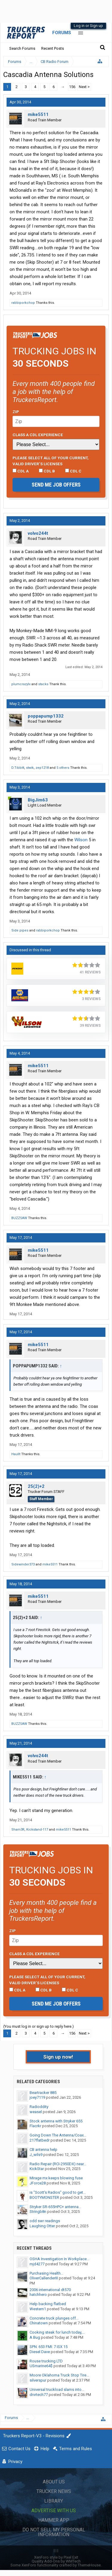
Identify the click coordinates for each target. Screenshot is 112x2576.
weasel (36, 2112)
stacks (43, 684)
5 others (62, 768)
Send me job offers (56, 484)
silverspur (38, 2380)
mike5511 (38, 114)
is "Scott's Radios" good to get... (58, 2192)
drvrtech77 (39, 2394)
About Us (54, 2482)
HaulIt (15, 1454)
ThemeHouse (89, 2565)
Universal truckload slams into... (57, 2389)
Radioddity (39, 2106)
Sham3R (17, 1829)
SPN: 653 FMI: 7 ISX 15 (48, 2346)
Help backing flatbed (48, 2304)
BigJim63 (38, 800)
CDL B (47, 471)
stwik (30, 768)
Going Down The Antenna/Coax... (58, 2135)
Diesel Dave (40, 2351)
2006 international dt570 (50, 2289)
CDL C (73, 471)
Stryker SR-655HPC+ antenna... (55, 2206)
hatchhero (38, 2294)
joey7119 (37, 2097)
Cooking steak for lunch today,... (57, 2332)
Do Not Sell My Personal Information (53, 2532)
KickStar (37, 2168)
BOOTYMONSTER (44, 2197)
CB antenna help (43, 2149)
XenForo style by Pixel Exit (56, 2557)
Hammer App (53, 2520)
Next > (84, 86)
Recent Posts (52, 48)
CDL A (21, 471)
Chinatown (39, 2323)
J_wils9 (36, 2154)
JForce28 (38, 2183)
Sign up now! (58, 2057)
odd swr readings (45, 2221)
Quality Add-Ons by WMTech (56, 2561)
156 (72, 86)
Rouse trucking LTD (46, 2361)
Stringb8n (38, 2211)
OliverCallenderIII (44, 2278)
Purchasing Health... (46, 2273)
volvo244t (38, 533)
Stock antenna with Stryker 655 (56, 2121)
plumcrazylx (20, 684)
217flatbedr (40, 2140)
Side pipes (19, 930)
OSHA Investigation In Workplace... (59, 2259)
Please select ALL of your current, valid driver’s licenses (51, 460)
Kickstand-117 (37, 1829)
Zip (16, 411)
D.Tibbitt (17, 768)
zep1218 (42, 768)
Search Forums (22, 48)
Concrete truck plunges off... (54, 2318)
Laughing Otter (42, 2226)
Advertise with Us (53, 2510)
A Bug (35, 2337)
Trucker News (53, 2491)
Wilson (81, 839)
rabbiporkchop (23, 303)
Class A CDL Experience (38, 434)
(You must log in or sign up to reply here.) (38, 2026)
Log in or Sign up (88, 25)
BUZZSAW (19, 1218)
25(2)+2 (36, 1486)
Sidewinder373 (23, 1564)
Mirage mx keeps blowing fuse (56, 2178)
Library (53, 2501)
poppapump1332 (46, 716)
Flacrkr (35, 2126)
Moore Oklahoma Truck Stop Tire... (59, 2375)
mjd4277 (37, 2264)
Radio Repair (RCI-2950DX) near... (58, 2164)
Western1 (38, 2309)
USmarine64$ (41, 2366)
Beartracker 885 (43, 2092)
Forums (61, 32)
